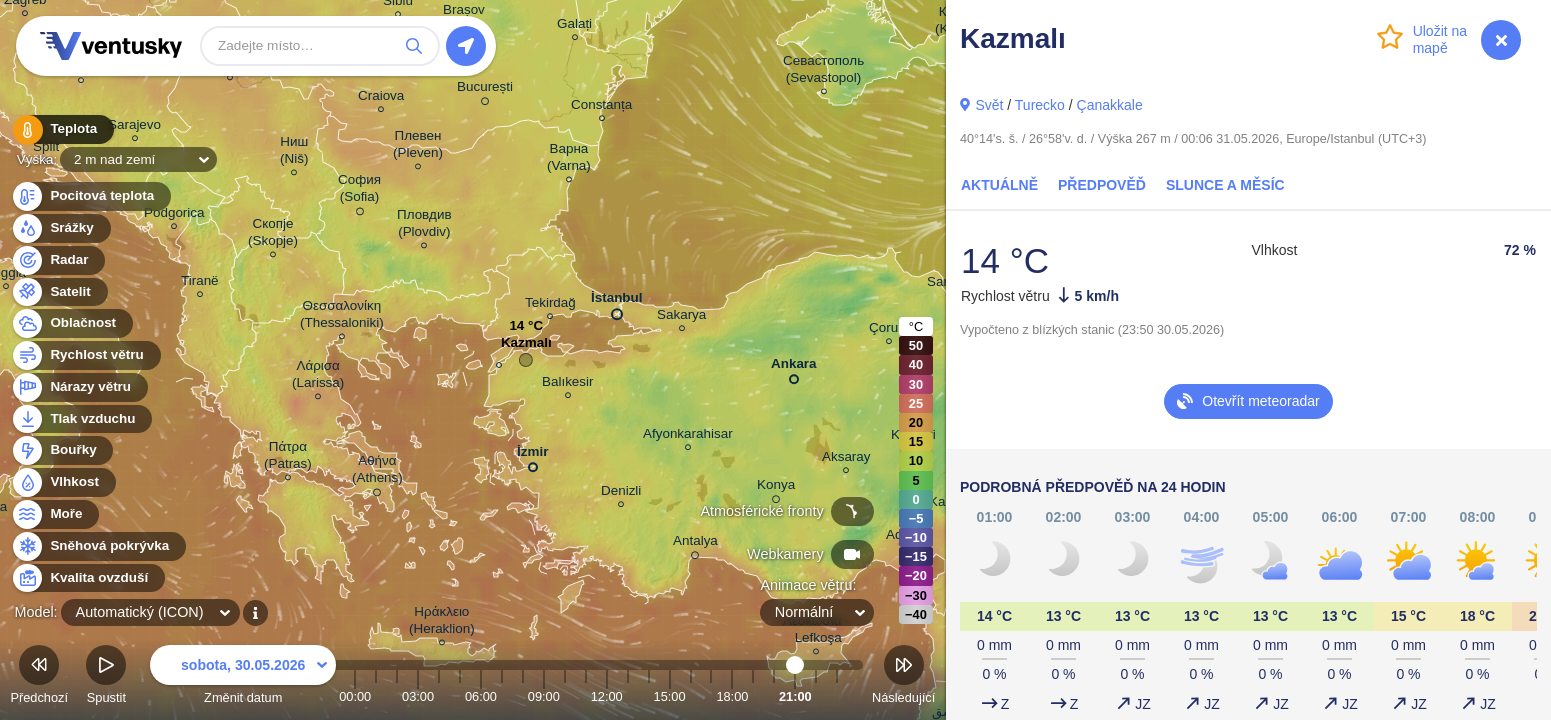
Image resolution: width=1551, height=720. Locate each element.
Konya (776, 488)
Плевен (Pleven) (418, 147)
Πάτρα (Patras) (288, 458)
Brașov (464, 12)
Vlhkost (63, 482)
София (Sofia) (359, 191)
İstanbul (617, 302)
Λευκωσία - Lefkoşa (816, 632)
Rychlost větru (85, 355)
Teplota (62, 129)
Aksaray (846, 459)
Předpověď (1102, 185)
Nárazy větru (79, 387)
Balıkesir (568, 384)
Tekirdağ (550, 305)
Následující (903, 677)
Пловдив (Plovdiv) (424, 226)
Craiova (381, 98)
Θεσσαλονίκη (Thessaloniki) (342, 317)
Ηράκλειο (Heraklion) (442, 623)
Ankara (794, 367)
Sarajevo (134, 127)
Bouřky (62, 450)
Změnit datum (243, 677)
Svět (989, 105)
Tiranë (200, 283)
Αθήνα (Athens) (377, 472)
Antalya (695, 544)
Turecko (1040, 105)
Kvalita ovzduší (87, 578)
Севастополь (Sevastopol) (823, 72)
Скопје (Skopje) (273, 235)
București (485, 90)
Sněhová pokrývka (98, 546)
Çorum (889, 330)
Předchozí (39, 677)
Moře (55, 514)
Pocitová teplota (90, 196)
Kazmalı (526, 347)
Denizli (621, 493)
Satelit (59, 292)
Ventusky (108, 46)
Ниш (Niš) (294, 153)
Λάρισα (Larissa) (318, 377)
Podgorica (174, 215)
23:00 (837, 696)
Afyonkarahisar (688, 436)
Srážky (60, 228)
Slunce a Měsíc (1225, 185)
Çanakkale (1110, 105)
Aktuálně (999, 185)
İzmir (532, 455)
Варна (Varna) (569, 160)
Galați (574, 26)
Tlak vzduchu (81, 419)
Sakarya (681, 317)
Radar (58, 260)
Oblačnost (71, 323)
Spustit (106, 677)
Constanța (601, 107)
